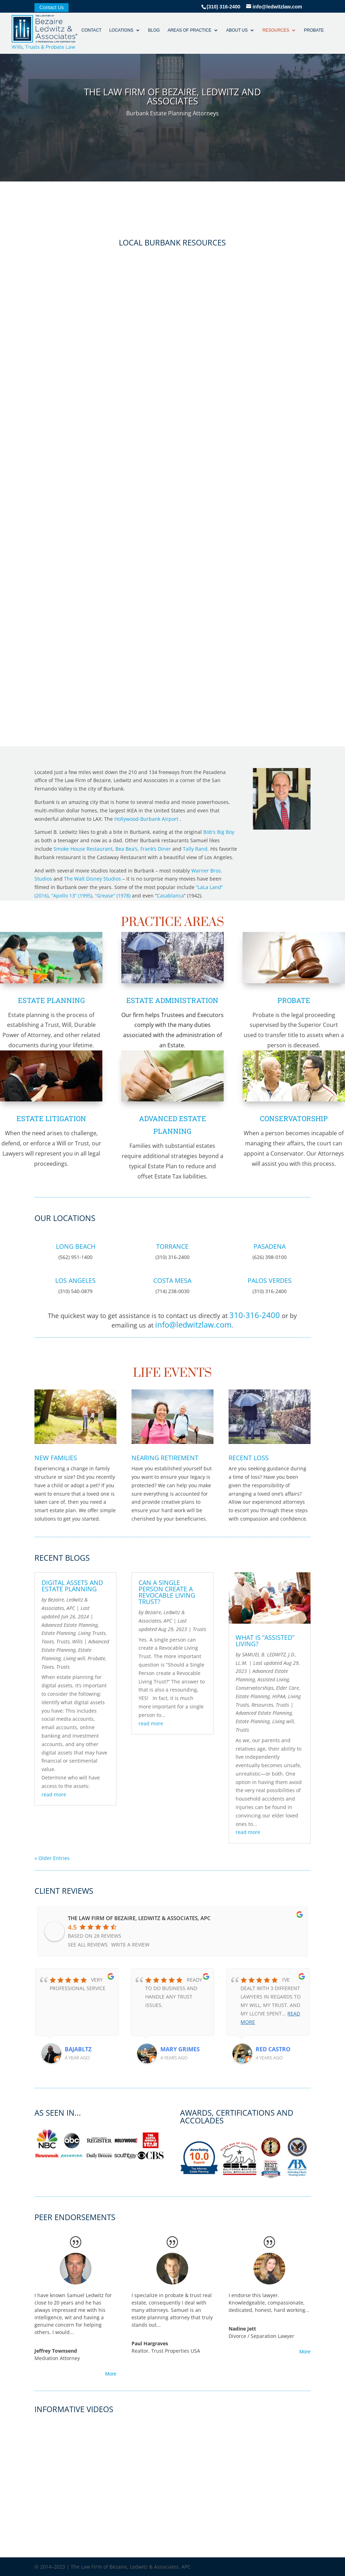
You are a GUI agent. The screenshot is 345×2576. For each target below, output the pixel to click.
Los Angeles (75, 1280)
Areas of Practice (185, 34)
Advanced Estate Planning (69, 1625)
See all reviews (88, 1944)
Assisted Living (273, 1679)
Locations (117, 34)
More (110, 2374)
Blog (149, 34)
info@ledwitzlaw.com (193, 1324)
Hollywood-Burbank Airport (146, 819)
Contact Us (51, 8)
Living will (74, 1658)
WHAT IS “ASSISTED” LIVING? (265, 1640)
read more (53, 1794)
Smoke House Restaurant (83, 848)
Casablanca (170, 895)
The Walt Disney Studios (92, 878)
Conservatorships (255, 1688)
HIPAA (279, 1696)
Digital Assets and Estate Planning (72, 1585)
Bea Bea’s (126, 848)
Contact (87, 34)
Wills (77, 1641)
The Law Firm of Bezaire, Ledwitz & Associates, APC (139, 1918)
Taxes (47, 1641)
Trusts (63, 1641)
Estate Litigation (51, 1118)
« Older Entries (52, 1858)
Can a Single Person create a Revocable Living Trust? (167, 1592)
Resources (271, 34)
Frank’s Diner (155, 848)
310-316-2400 (254, 1315)
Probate (310, 34)
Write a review (130, 1944)
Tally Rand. (196, 848)
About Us (232, 34)
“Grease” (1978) (112, 895)
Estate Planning (51, 1000)
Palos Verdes (270, 1280)
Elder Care (287, 1688)
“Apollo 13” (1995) (71, 895)
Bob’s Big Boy (218, 832)
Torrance (172, 1246)
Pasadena (270, 1246)
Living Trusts (92, 1633)
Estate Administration (172, 1000)
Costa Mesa (172, 1280)
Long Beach (75, 1246)
